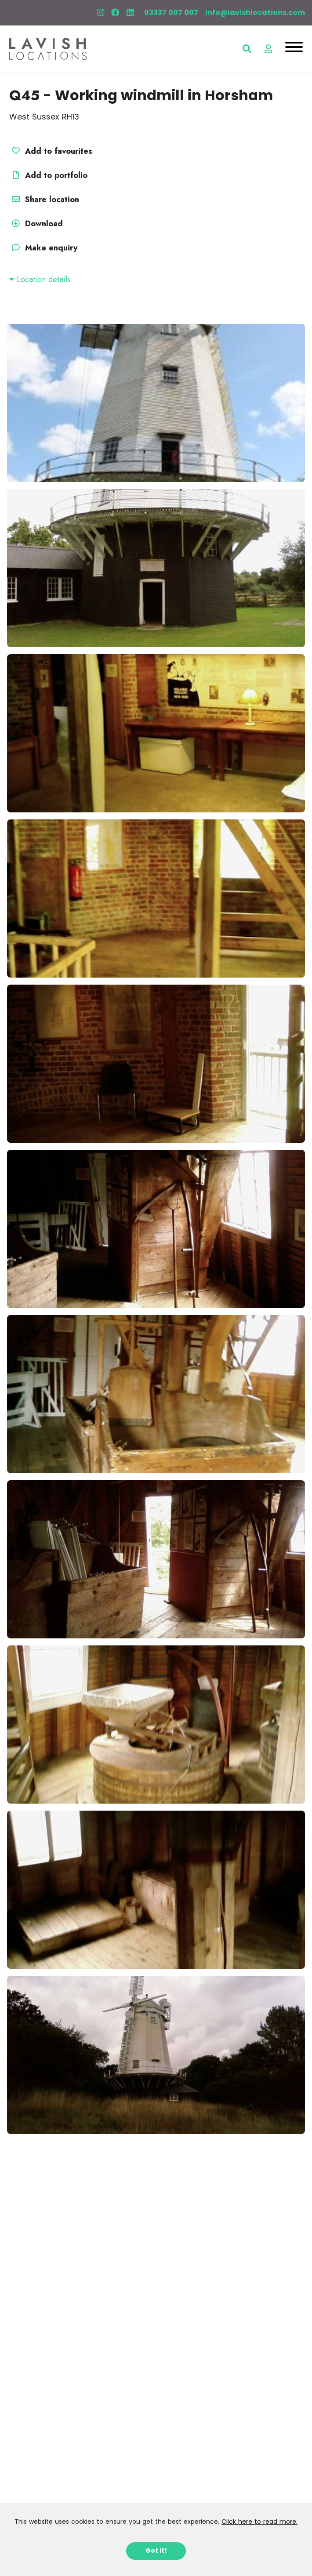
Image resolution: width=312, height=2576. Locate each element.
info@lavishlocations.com (255, 12)
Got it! (156, 2550)
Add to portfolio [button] (48, 175)
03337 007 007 (171, 12)
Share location (44, 199)
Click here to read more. (259, 2521)
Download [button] (36, 223)
